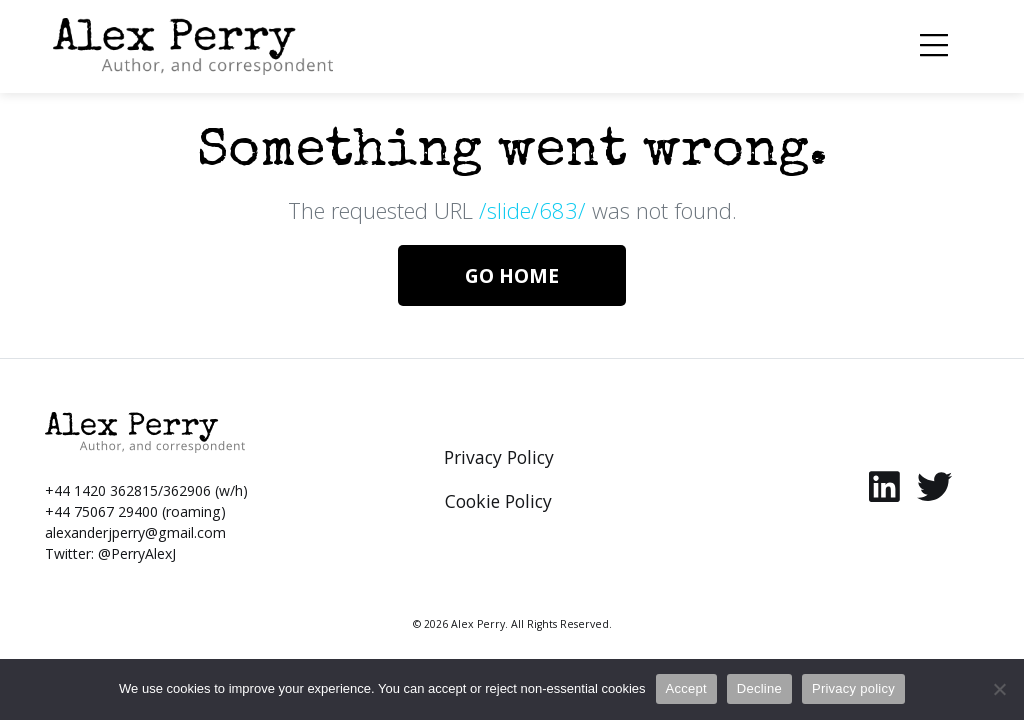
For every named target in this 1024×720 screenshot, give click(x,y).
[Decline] (999, 689)
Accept (686, 688)
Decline (759, 688)
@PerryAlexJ (137, 553)
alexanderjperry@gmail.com (135, 532)
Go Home (512, 275)
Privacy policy (853, 688)
